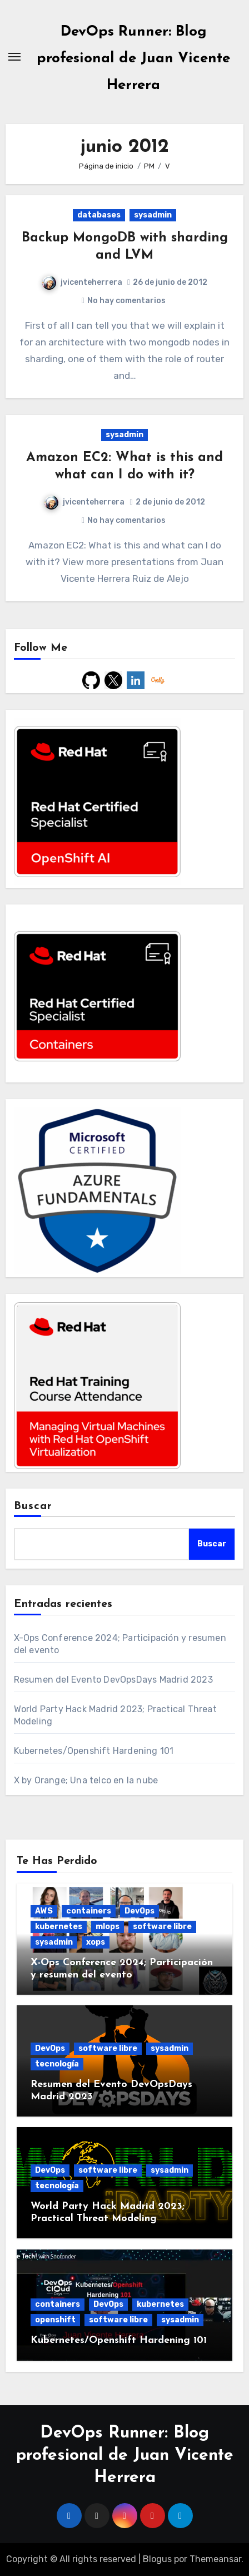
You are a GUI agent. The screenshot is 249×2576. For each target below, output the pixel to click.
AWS (44, 1911)
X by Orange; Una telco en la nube (86, 1780)
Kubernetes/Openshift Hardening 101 (94, 1751)
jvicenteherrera (82, 282)
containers (88, 1911)
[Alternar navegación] (14, 56)
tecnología (57, 2064)
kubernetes (58, 1926)
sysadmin (153, 215)
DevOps (139, 1911)
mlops (107, 1926)
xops (95, 1942)
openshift (55, 2320)
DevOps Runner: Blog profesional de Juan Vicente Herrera (133, 58)
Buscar (33, 1506)
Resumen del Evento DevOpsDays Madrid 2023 (113, 1679)
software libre (162, 1926)
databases (99, 215)
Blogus (157, 2559)
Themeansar (215, 2559)
